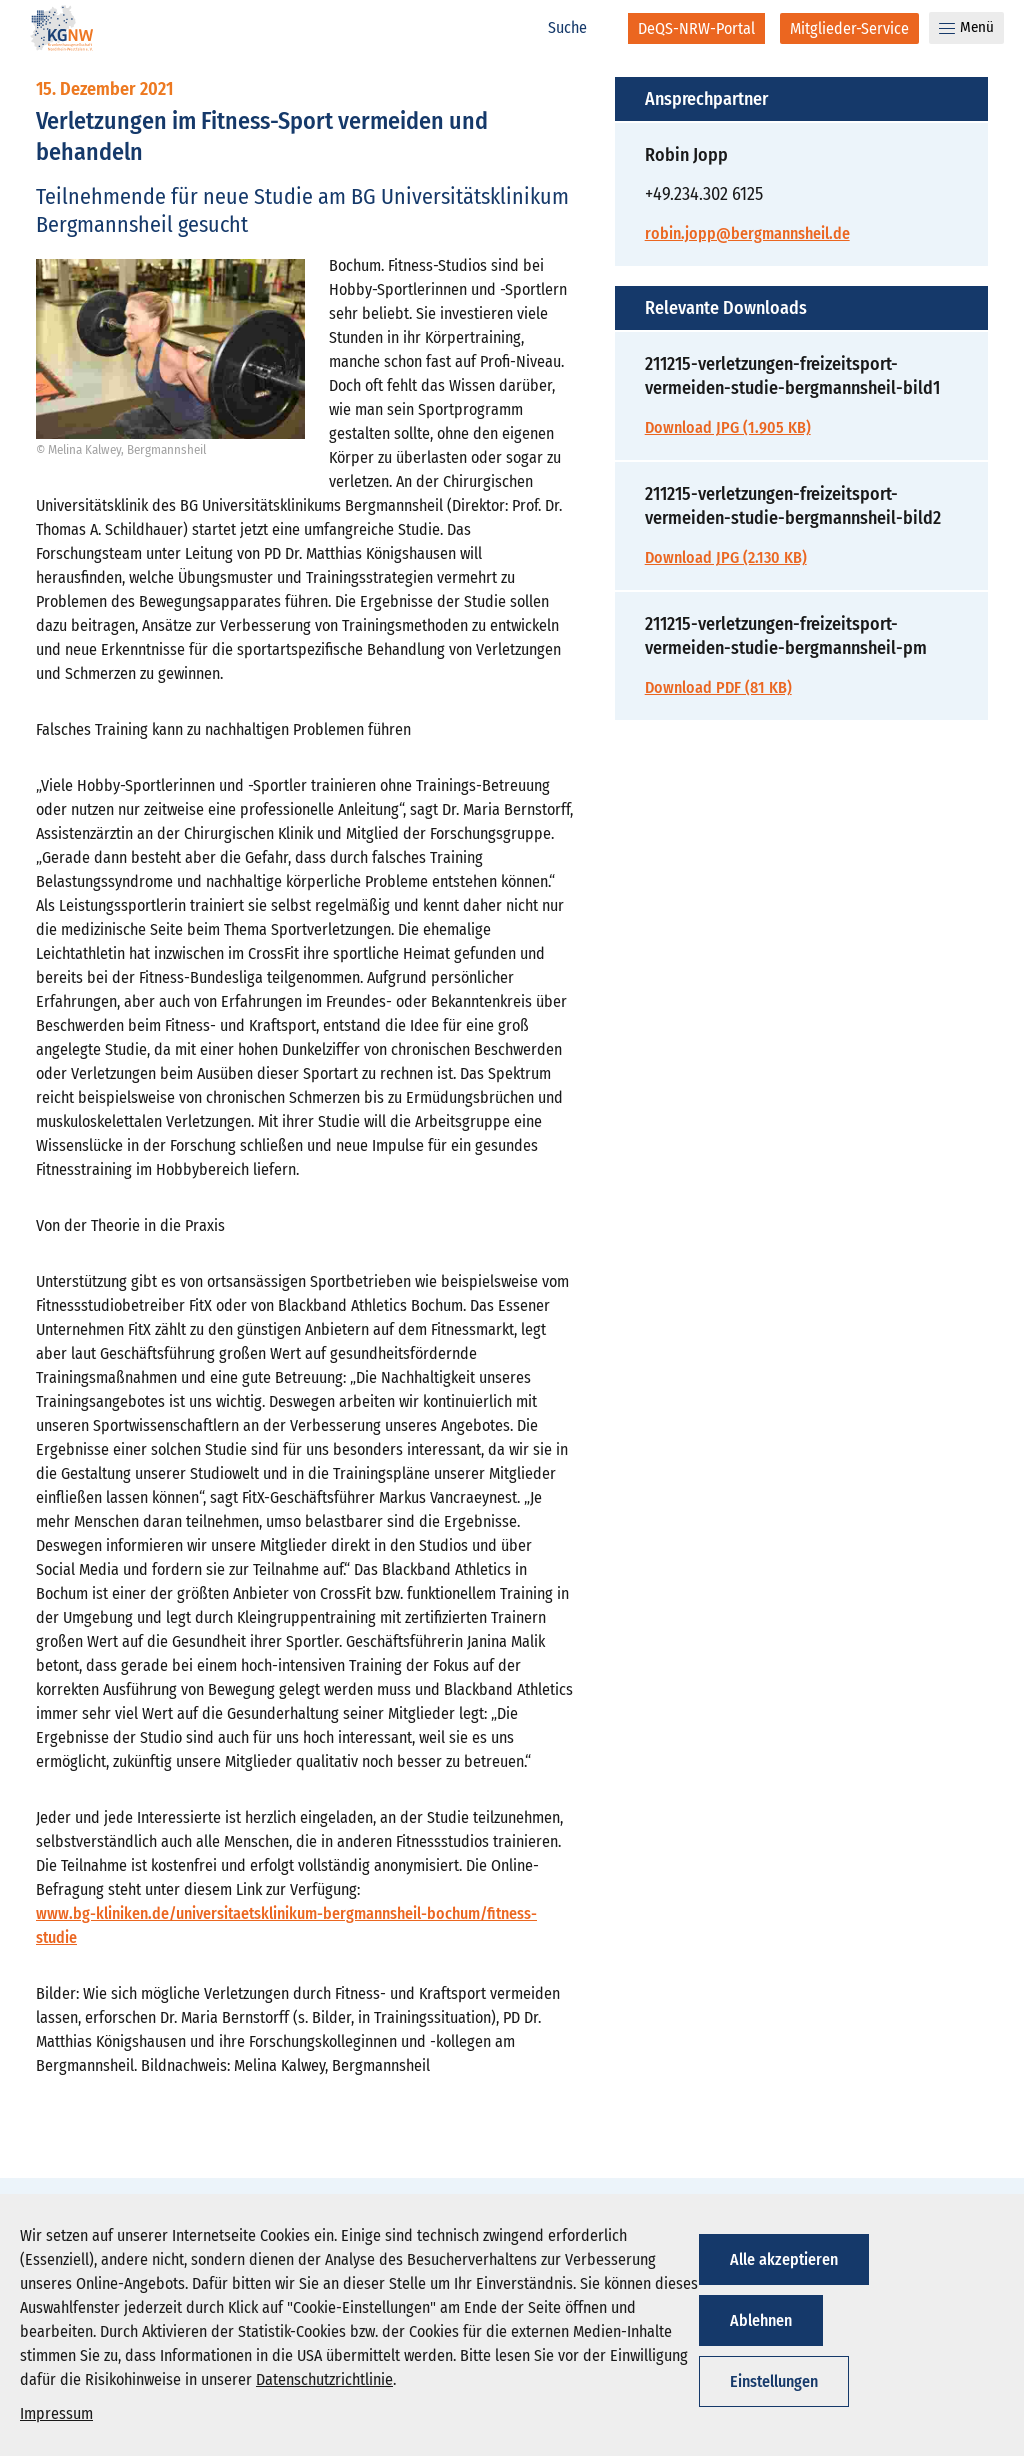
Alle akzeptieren (784, 2259)
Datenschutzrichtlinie (324, 2379)
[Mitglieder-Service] (849, 28)
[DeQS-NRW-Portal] (696, 28)
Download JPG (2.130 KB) (726, 557)
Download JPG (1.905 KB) (728, 427)
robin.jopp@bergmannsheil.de (747, 233)
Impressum (56, 2413)
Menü (966, 27)
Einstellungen (774, 2381)
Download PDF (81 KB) (718, 687)
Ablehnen (761, 2320)
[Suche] (578, 28)
